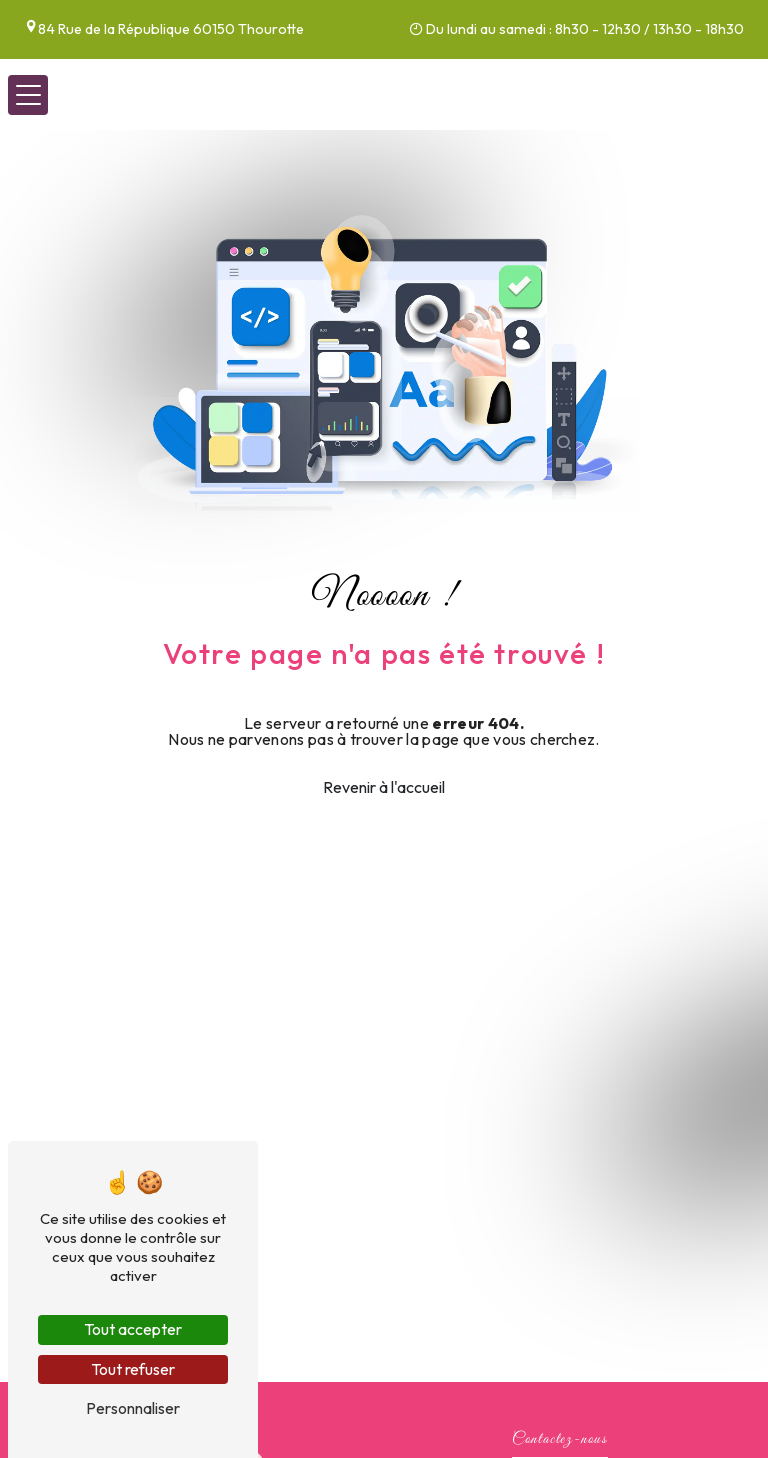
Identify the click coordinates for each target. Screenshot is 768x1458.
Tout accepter (133, 1329)
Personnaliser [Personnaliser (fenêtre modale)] (133, 1408)
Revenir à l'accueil (384, 787)
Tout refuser (133, 1369)
